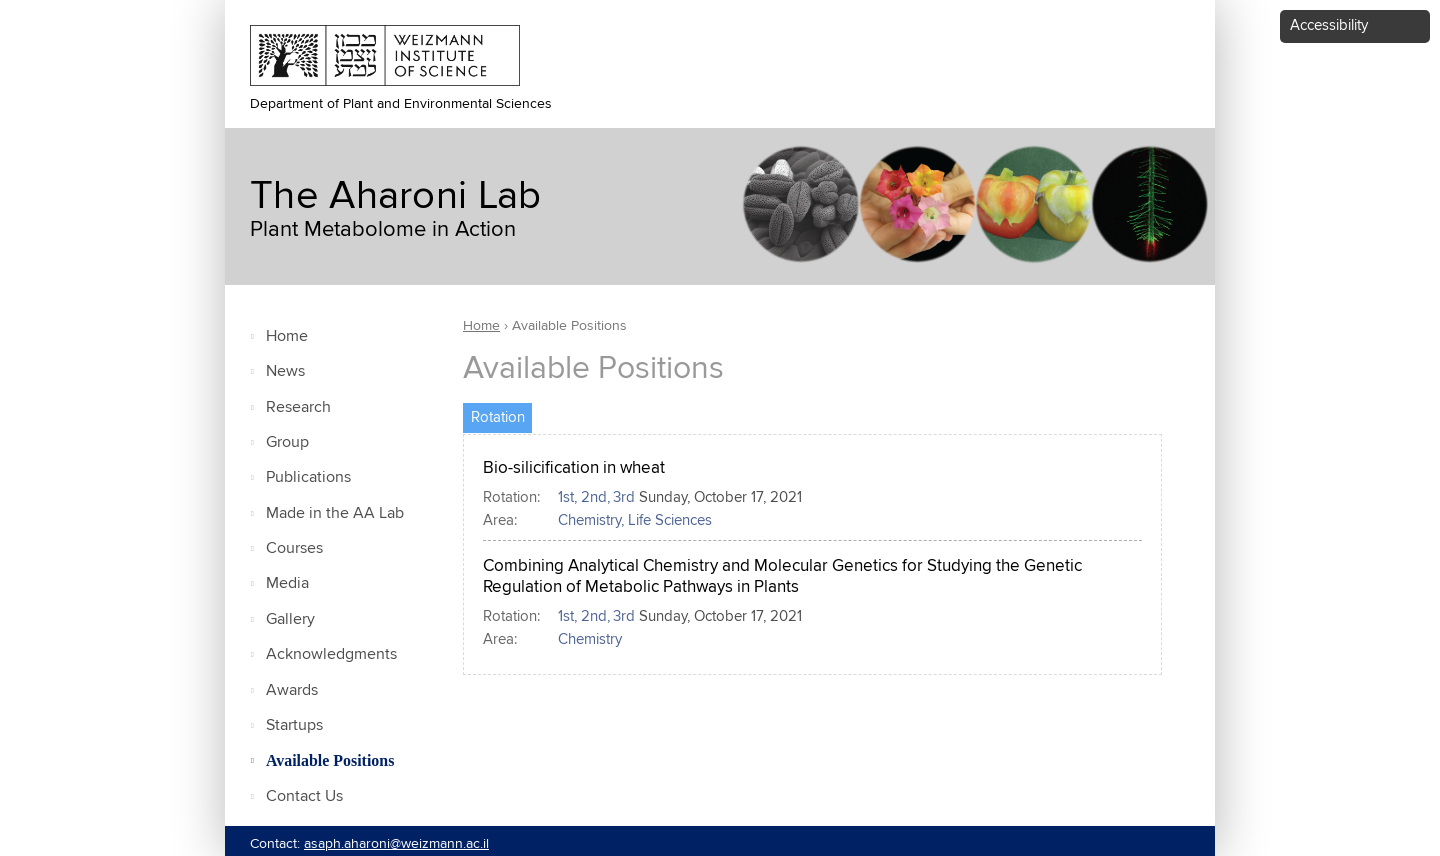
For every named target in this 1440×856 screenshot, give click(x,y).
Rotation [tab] (502, 415)
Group (287, 442)
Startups (294, 725)
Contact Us (304, 796)
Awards (292, 690)
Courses (294, 548)
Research (298, 407)
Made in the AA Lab (335, 513)
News (285, 371)
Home (287, 336)
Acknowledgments (331, 654)
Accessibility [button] (1329, 25)
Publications (308, 477)
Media (287, 583)
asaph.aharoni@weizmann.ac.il (396, 844)
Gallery (290, 619)
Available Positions (330, 760)
